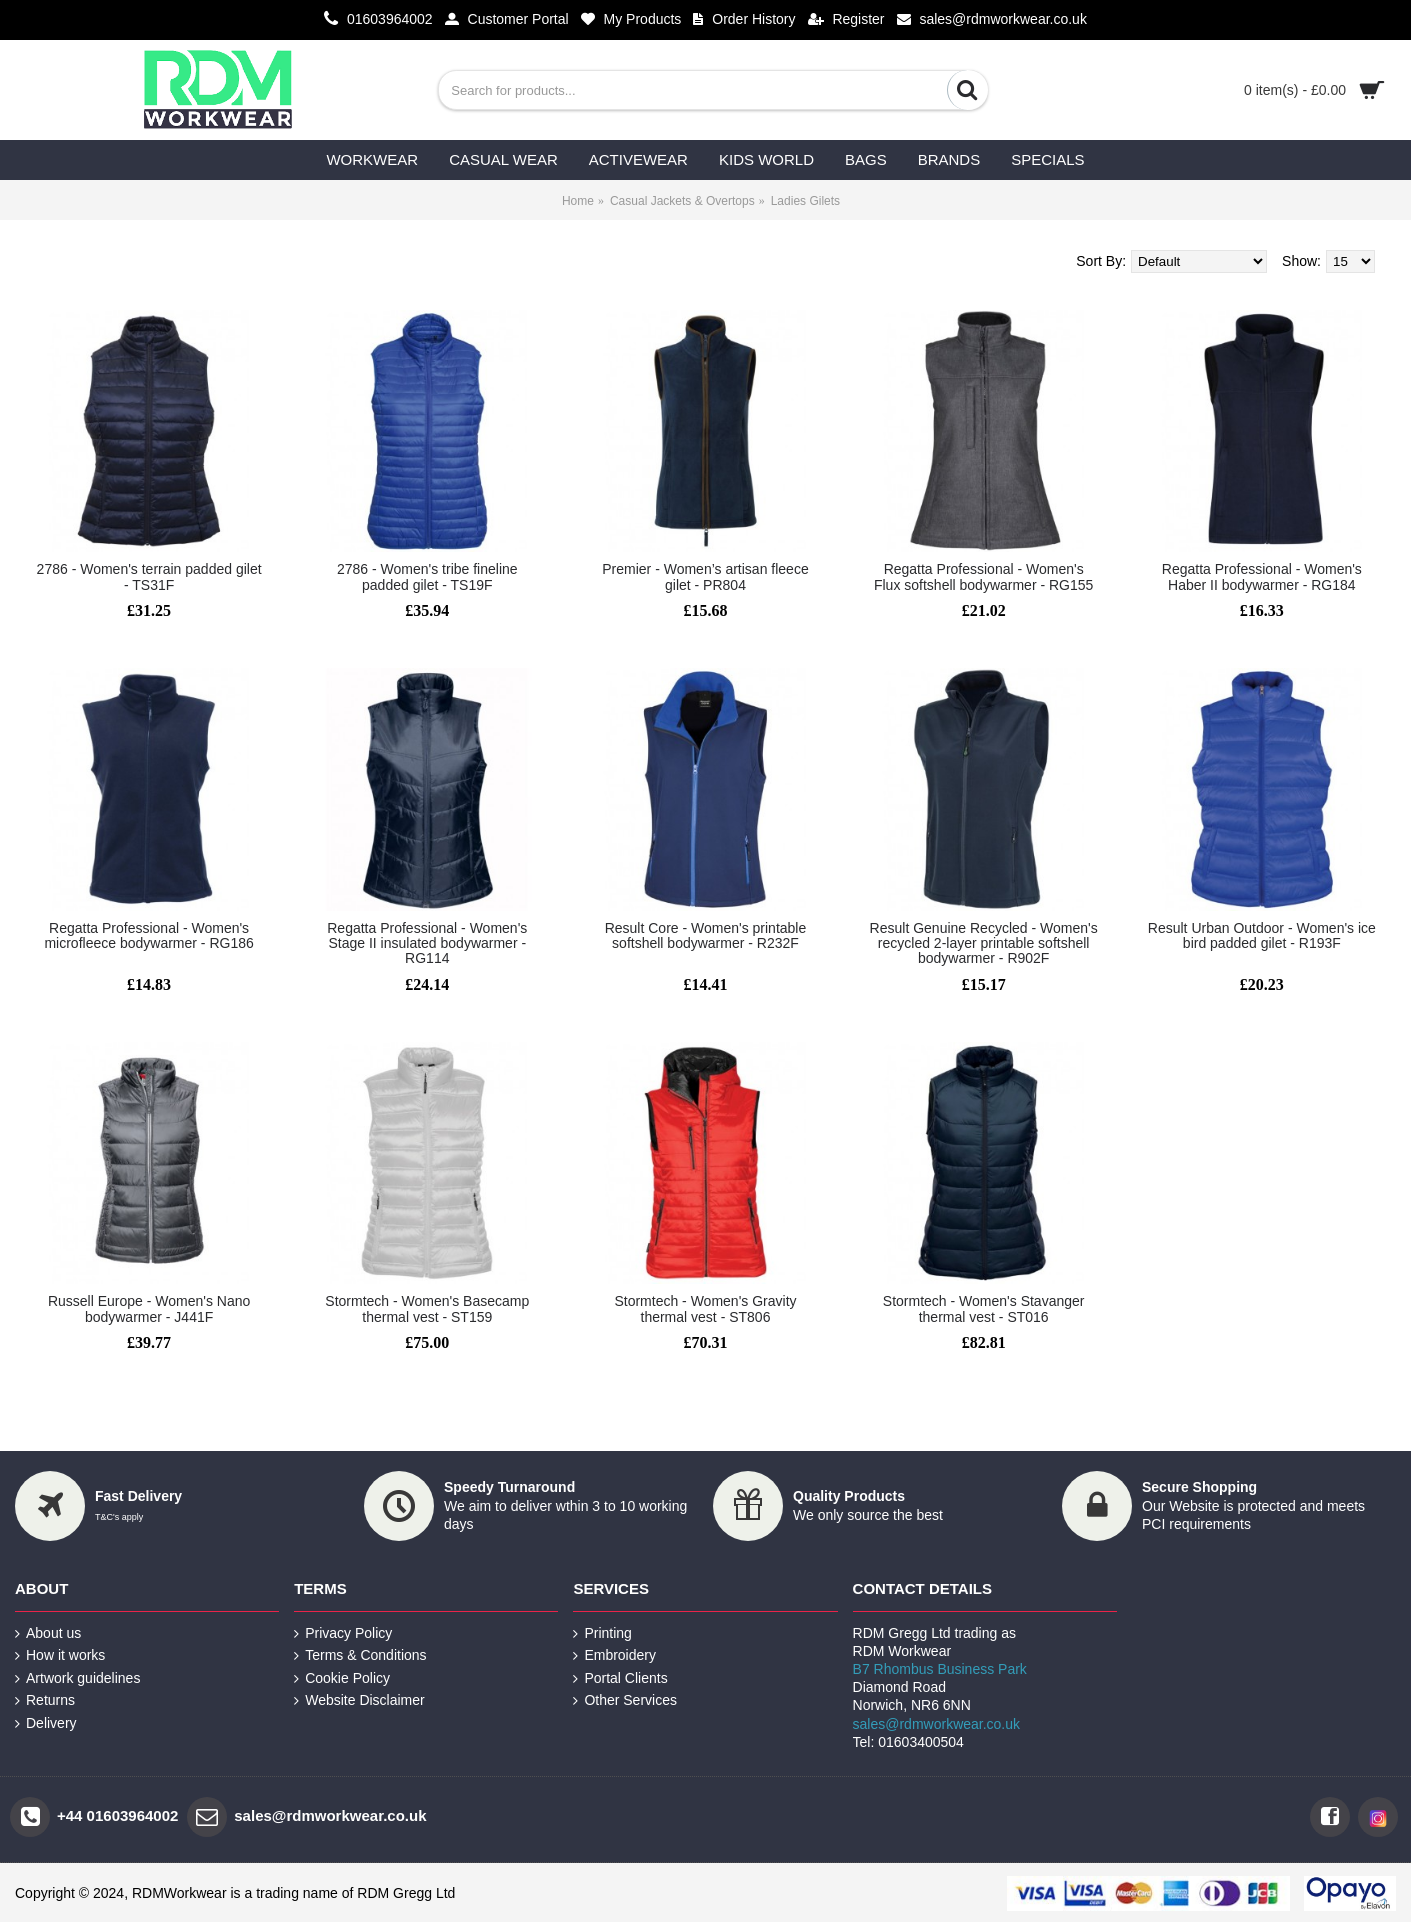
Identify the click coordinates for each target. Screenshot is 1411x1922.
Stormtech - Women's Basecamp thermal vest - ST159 (427, 1308)
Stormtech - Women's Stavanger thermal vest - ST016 (984, 1308)
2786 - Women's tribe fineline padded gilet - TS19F (427, 576)
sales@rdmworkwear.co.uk (937, 1724)
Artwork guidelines (77, 1678)
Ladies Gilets (805, 201)
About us (48, 1633)
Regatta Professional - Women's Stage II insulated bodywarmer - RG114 (427, 943)
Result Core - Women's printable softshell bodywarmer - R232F (706, 935)
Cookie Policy (342, 1678)
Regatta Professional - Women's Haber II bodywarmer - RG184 (1262, 576)
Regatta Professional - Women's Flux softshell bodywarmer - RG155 (983, 576)
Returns (45, 1700)
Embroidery (614, 1655)
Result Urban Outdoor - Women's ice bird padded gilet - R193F (1262, 935)
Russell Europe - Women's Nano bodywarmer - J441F (149, 1308)
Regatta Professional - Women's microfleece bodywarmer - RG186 (148, 935)
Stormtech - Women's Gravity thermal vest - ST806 (705, 1308)
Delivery (46, 1723)
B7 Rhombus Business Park (940, 1669)
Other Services (625, 1700)
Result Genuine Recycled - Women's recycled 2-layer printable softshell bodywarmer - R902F (984, 943)
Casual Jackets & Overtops (682, 201)
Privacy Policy (343, 1633)
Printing (602, 1633)
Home (578, 201)
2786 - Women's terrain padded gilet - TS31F (149, 576)
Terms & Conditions (360, 1655)
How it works (60, 1655)
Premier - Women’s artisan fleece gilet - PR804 (705, 576)
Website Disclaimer (359, 1700)
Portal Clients (620, 1678)
